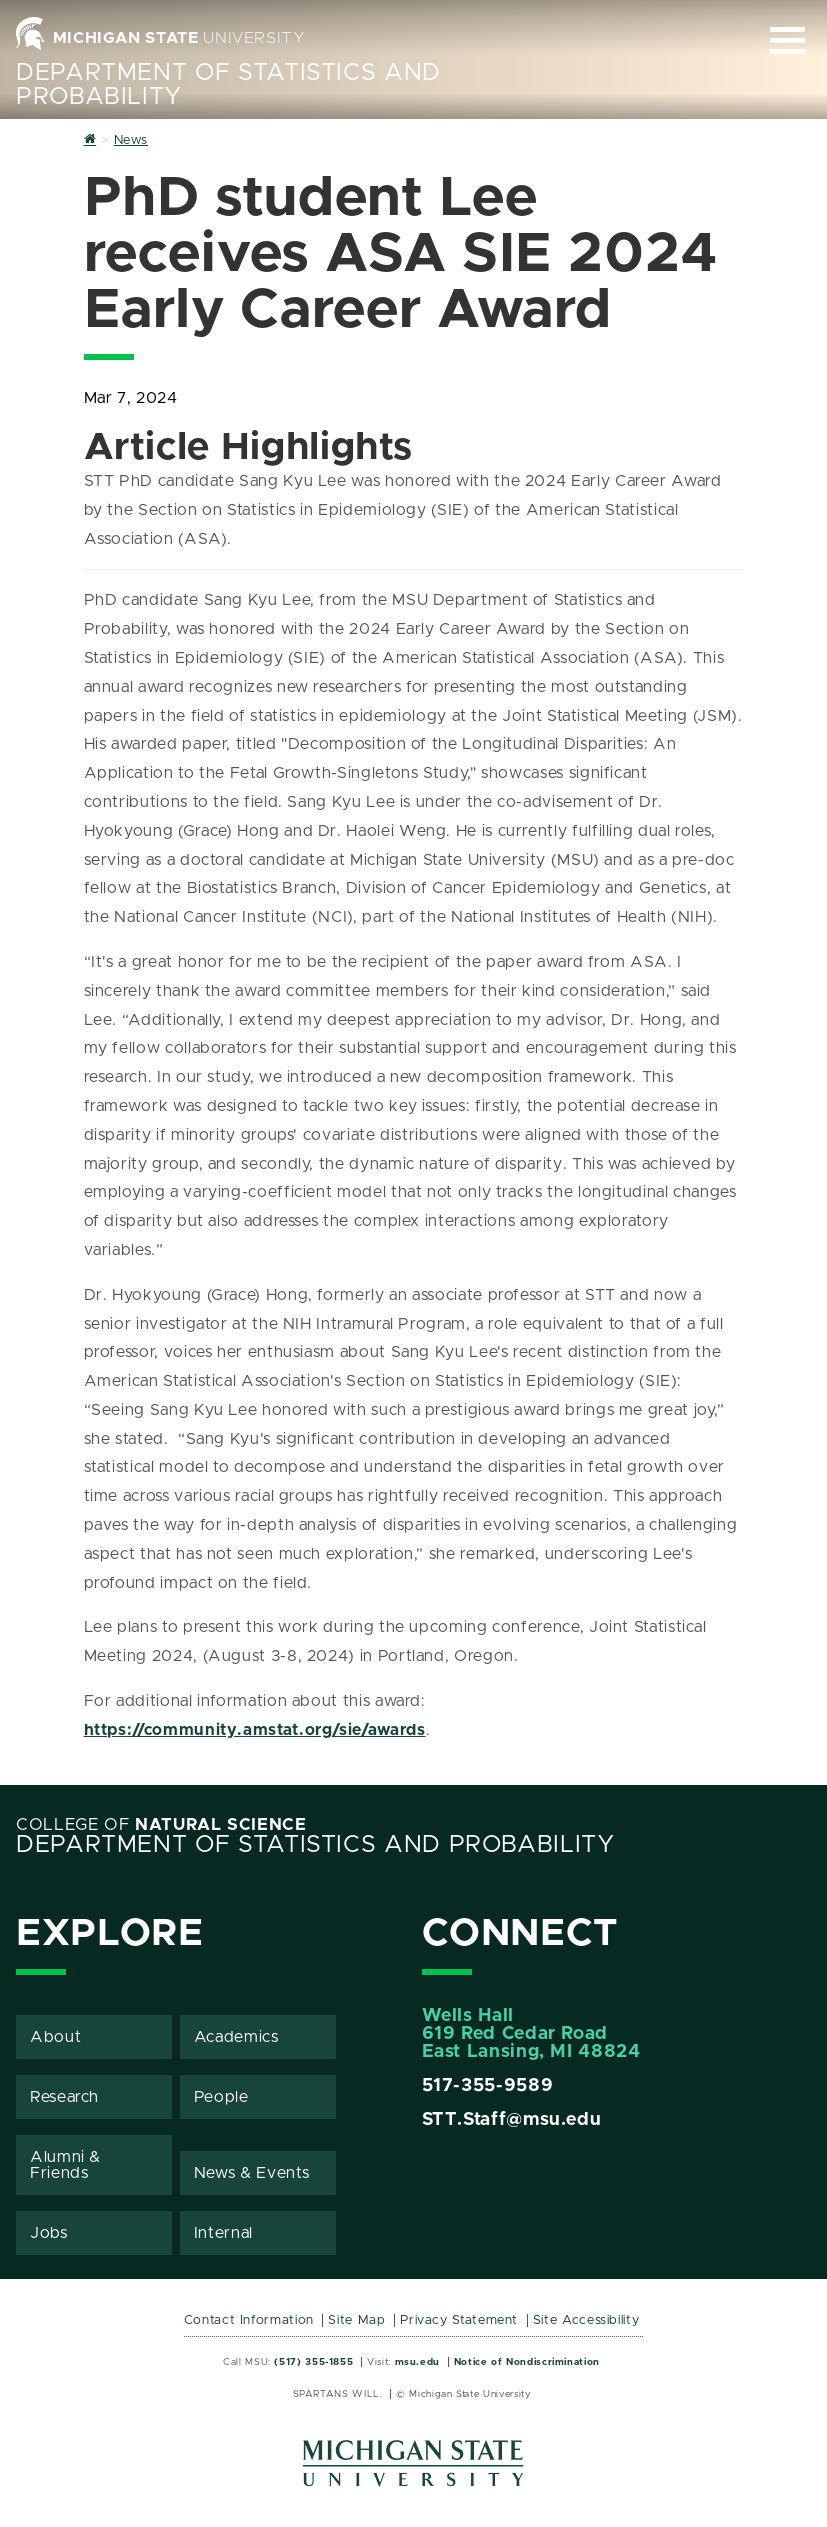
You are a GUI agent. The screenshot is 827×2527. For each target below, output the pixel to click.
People (221, 2097)
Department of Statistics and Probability (315, 1845)
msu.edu (417, 2362)
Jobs (49, 2233)
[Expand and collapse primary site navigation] (787, 40)
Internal (223, 2233)
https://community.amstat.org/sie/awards (255, 1730)
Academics (236, 2037)
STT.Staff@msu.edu (512, 2120)
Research (64, 2097)
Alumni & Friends (65, 2165)
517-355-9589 (488, 2086)
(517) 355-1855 (313, 2362)
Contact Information (249, 2320)
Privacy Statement (459, 2320)
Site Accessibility (586, 2320)
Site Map (356, 2320)
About (55, 2037)
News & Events (252, 2173)
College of (161, 1825)
